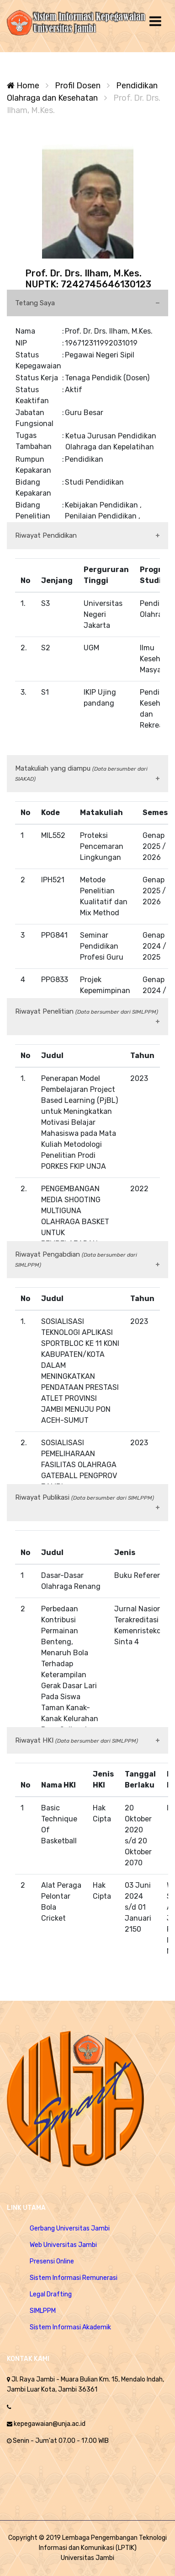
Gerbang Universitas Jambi (70, 2228)
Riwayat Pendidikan (46, 535)
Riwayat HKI (76, 1740)
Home (23, 86)
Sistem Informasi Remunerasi (73, 2278)
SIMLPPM (43, 2311)
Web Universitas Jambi (63, 2245)
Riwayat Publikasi (84, 1497)
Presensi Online (52, 2261)
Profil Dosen (78, 86)
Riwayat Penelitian (86, 1011)
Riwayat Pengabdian (76, 1259)
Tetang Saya (35, 303)
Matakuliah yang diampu (81, 773)
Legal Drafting (51, 2294)
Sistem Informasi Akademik (70, 2327)
